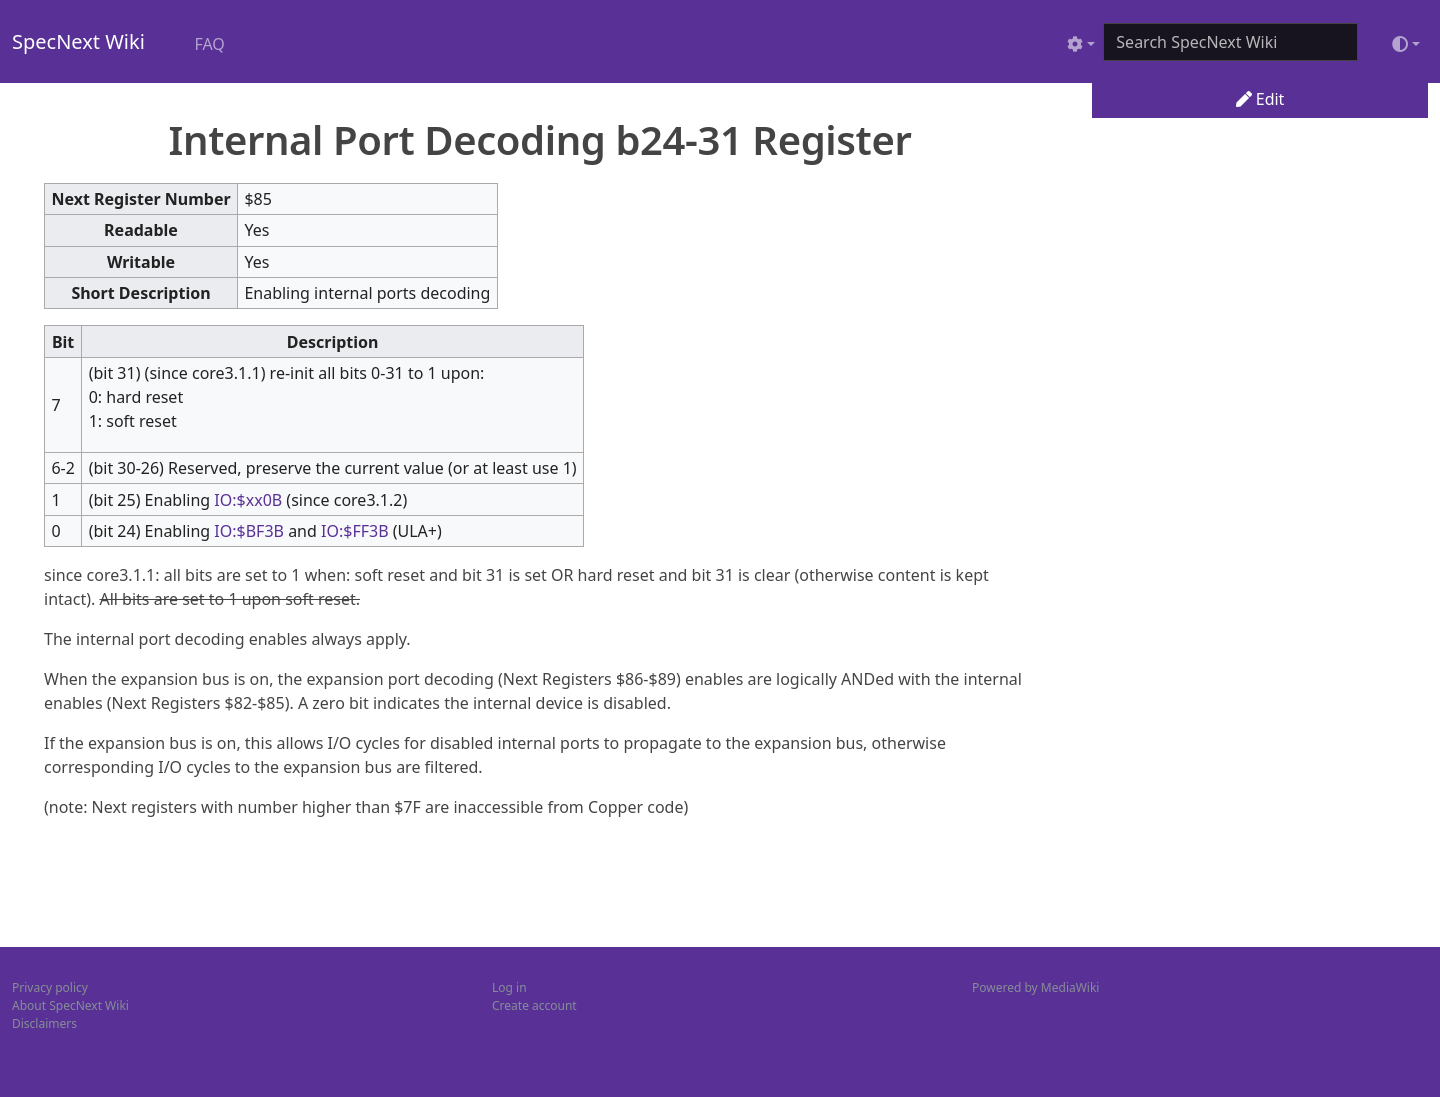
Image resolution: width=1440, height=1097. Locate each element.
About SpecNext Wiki (70, 1005)
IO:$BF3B (249, 531)
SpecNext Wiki (78, 41)
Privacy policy (50, 987)
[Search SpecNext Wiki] (1230, 42)
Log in (509, 987)
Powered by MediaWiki (1035, 987)
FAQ (209, 44)
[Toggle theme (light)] (1406, 44)
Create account (534, 1005)
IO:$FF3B (355, 531)
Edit (1260, 99)
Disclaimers (44, 1023)
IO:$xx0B (248, 500)
